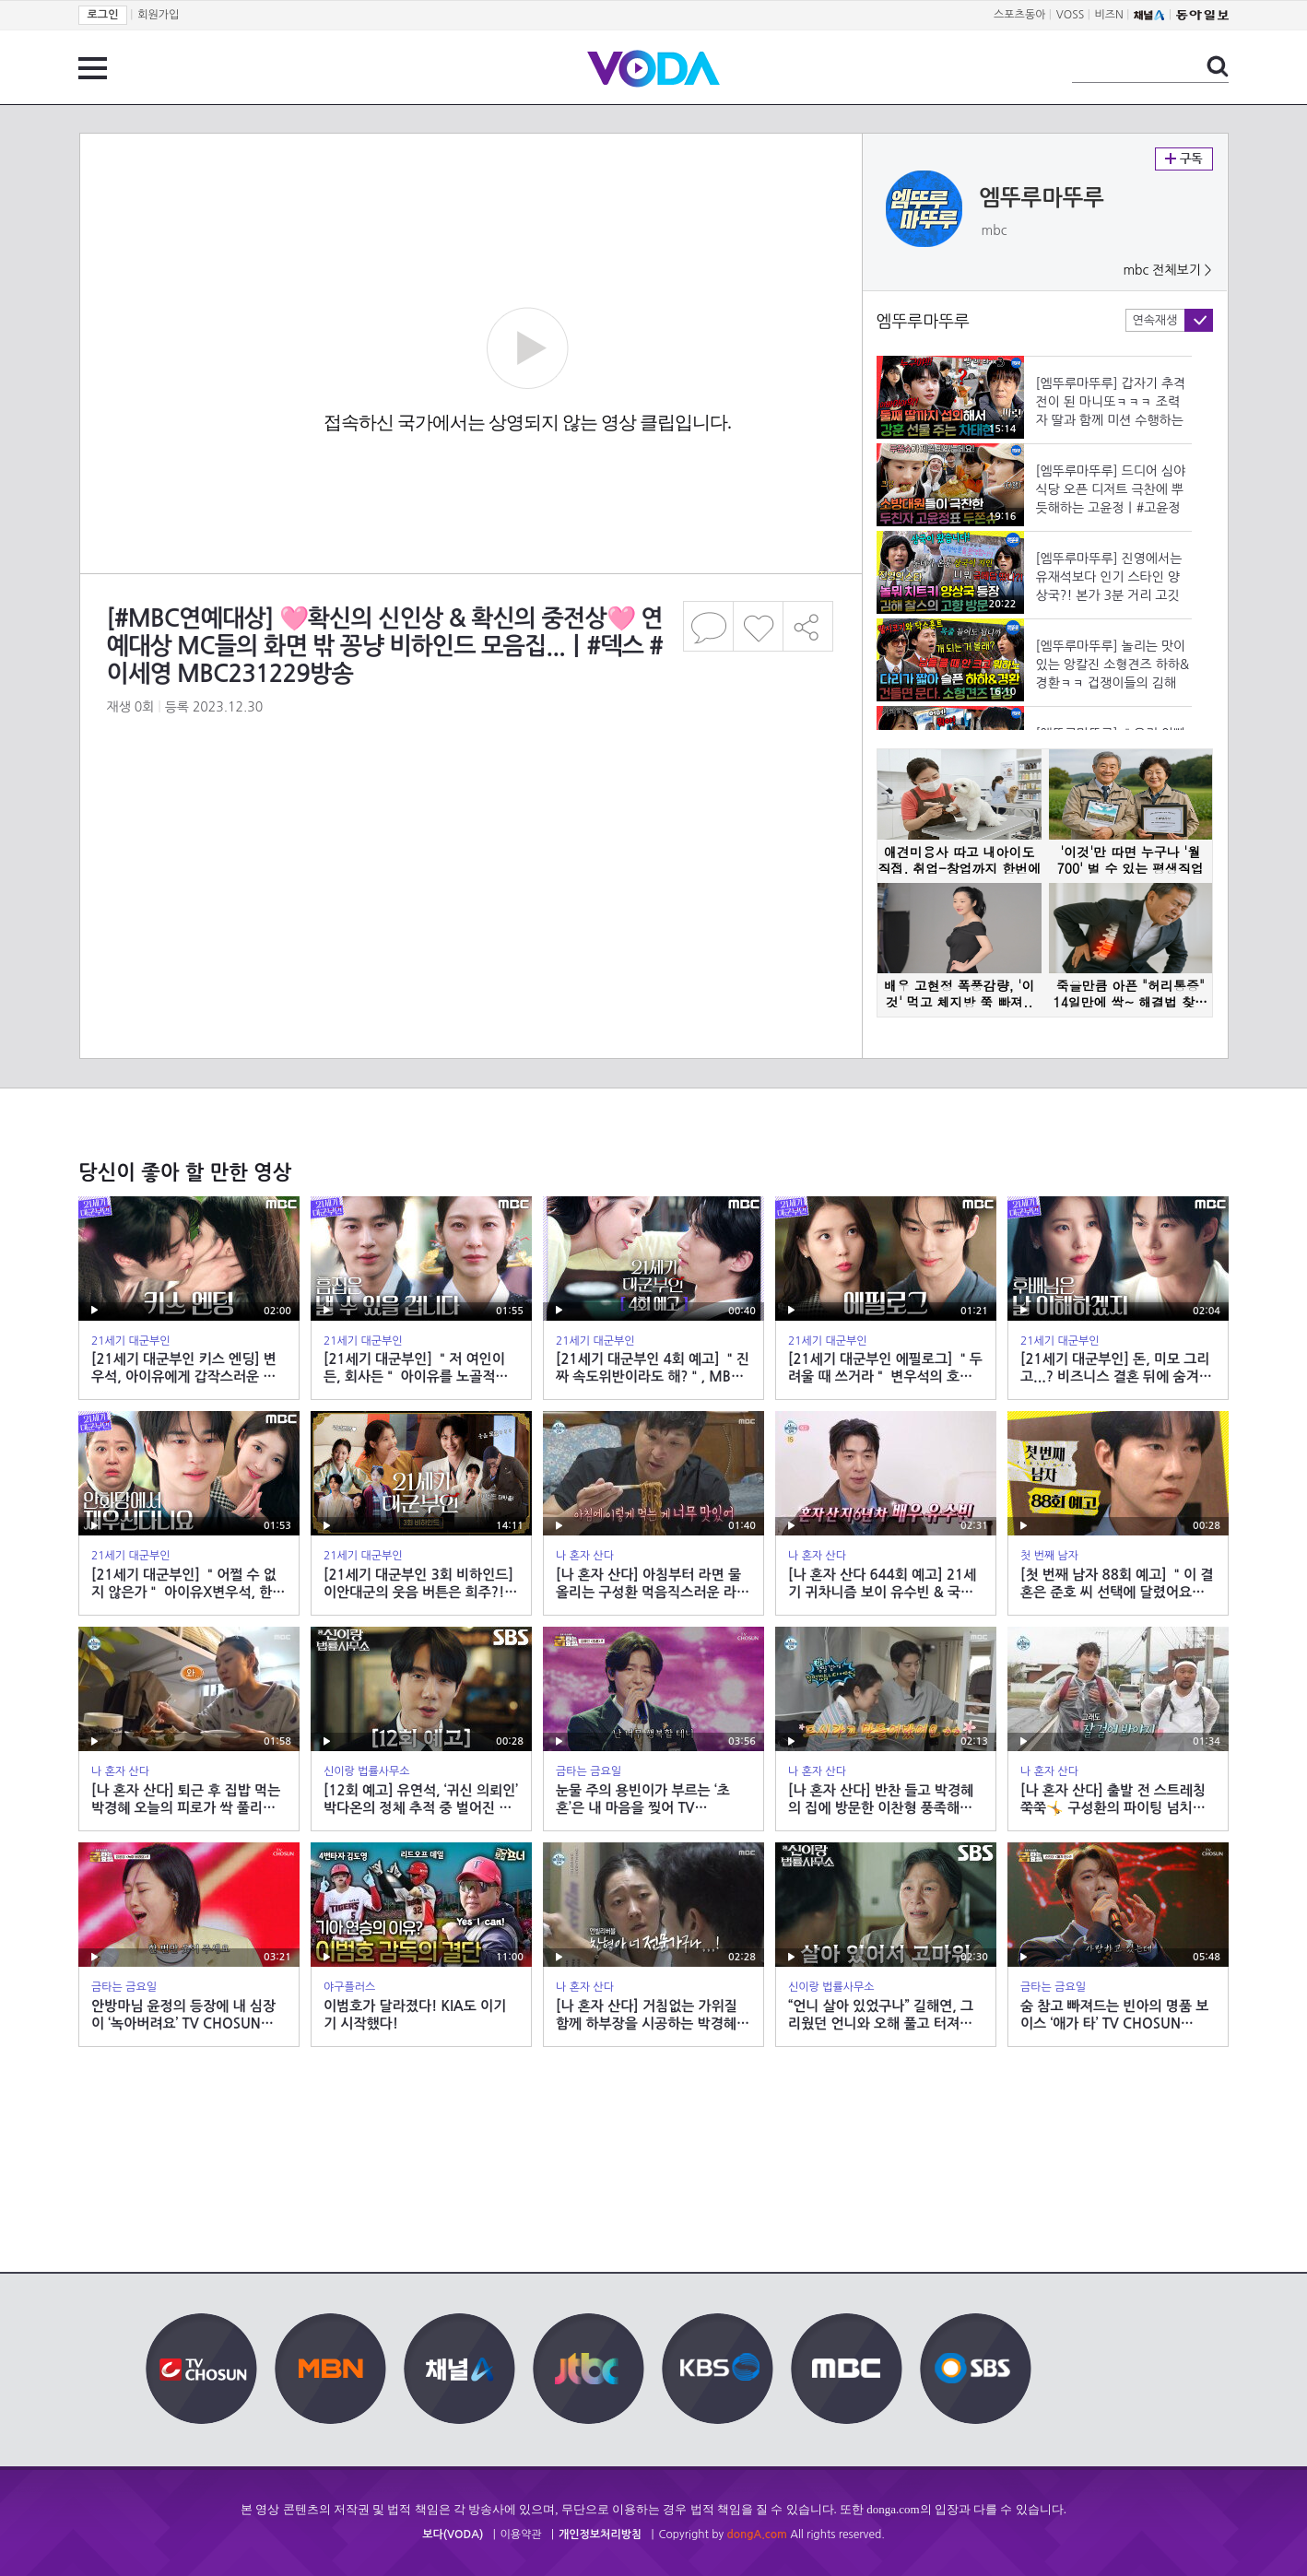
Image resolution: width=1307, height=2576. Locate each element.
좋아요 (758, 626)
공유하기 (808, 626)
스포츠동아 (1019, 14)
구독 (1184, 159)
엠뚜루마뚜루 (1042, 198)
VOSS (1070, 14)
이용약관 (521, 2534)
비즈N (1109, 14)
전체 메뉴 (92, 68)
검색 (1218, 66)
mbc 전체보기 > (1167, 270)
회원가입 (158, 14)
